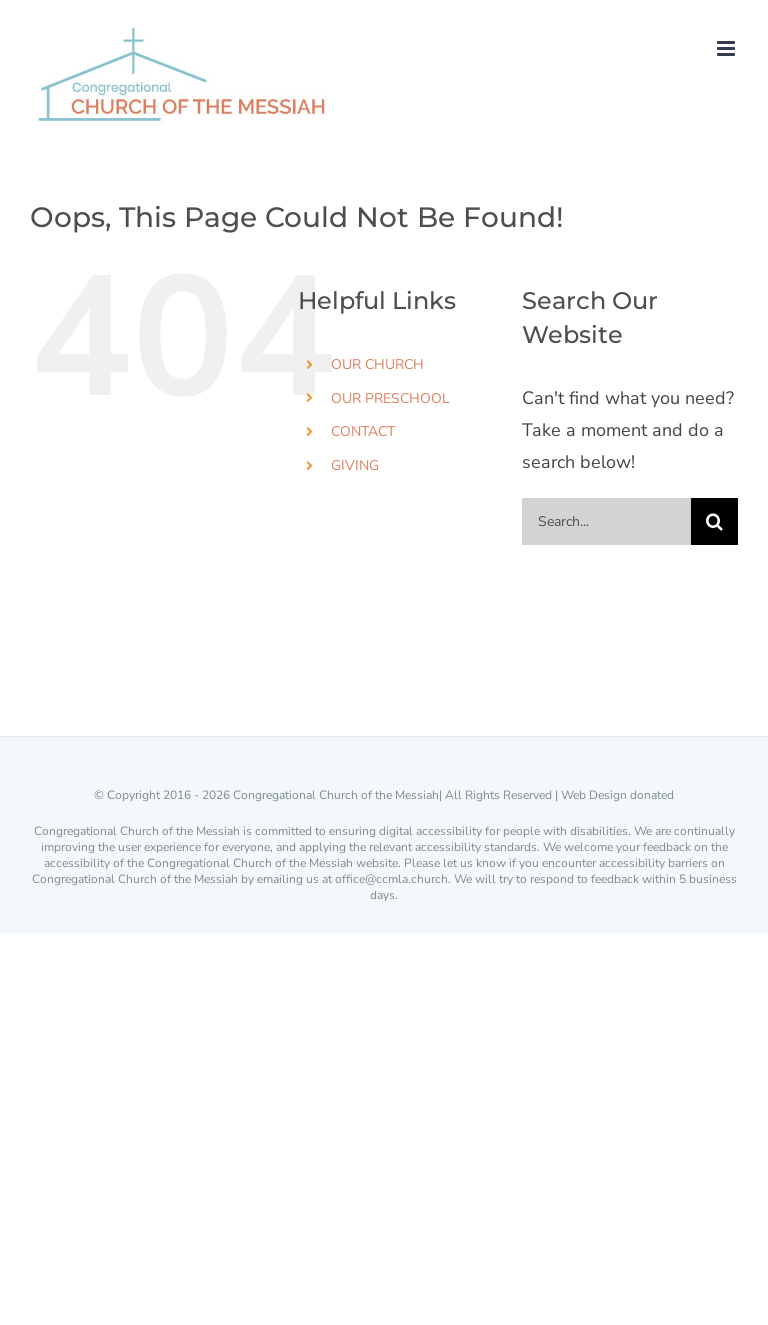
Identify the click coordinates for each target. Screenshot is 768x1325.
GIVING (355, 465)
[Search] (714, 521)
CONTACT (363, 431)
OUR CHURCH (377, 364)
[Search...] (606, 521)
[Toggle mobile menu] (727, 48)
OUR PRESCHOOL (390, 398)
